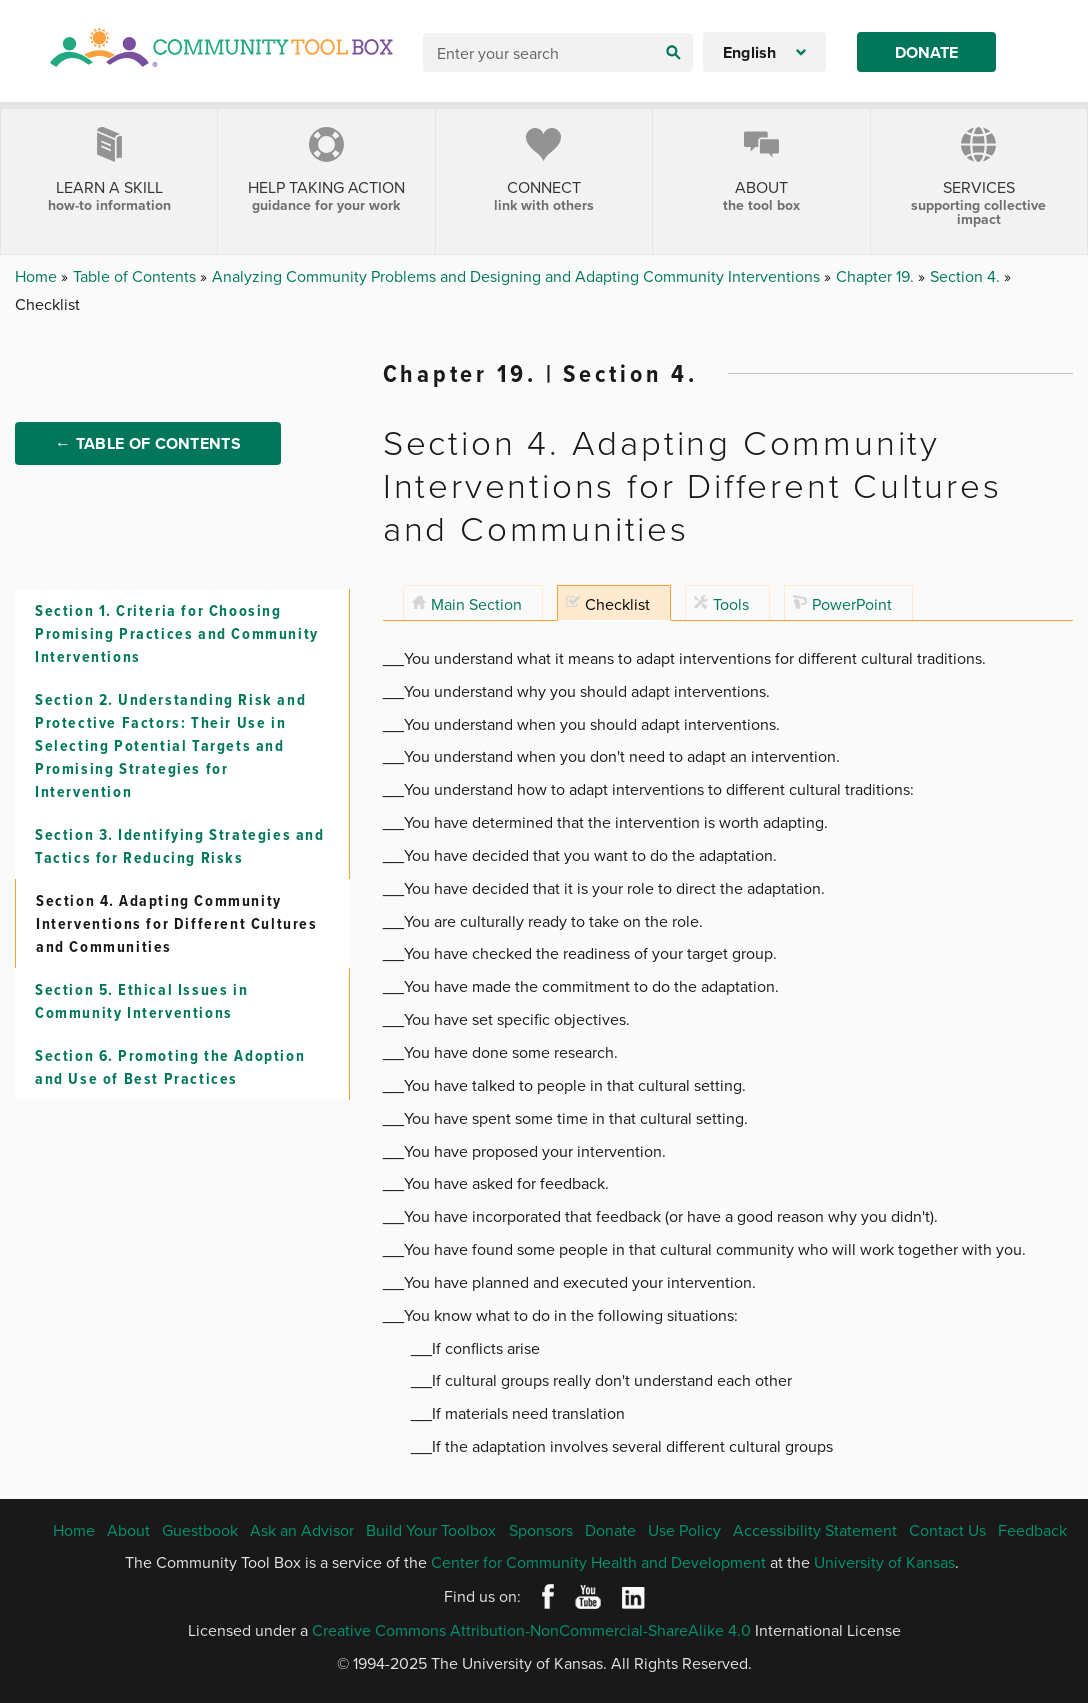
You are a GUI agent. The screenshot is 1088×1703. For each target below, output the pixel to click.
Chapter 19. (877, 276)
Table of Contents (136, 276)
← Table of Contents (148, 443)
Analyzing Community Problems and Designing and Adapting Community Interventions (518, 276)
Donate (926, 52)
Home (38, 276)
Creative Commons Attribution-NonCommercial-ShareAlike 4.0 (531, 1630)
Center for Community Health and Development (598, 1562)
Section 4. (967, 276)
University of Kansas (884, 1562)
